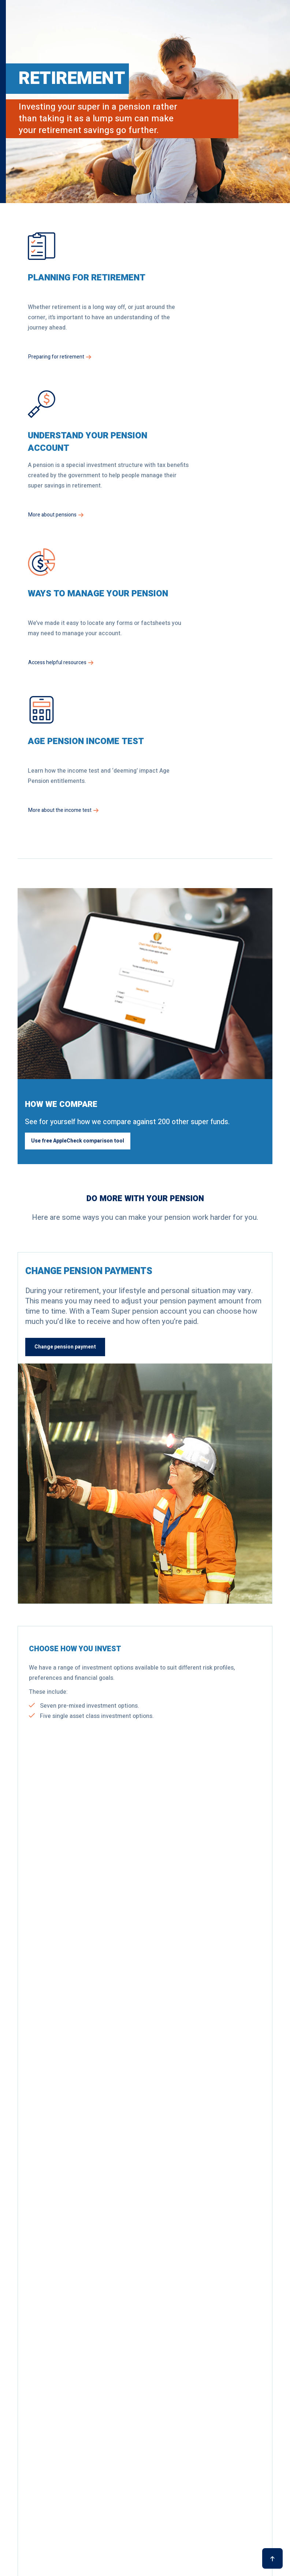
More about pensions (187, 377)
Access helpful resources (60, 535)
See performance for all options (68, 2150)
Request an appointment (64, 2338)
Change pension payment (65, 1073)
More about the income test (195, 535)
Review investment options (71, 1471)
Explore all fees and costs (192, 2150)
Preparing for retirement (59, 377)
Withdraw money (58, 1724)
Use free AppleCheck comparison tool (77, 866)
